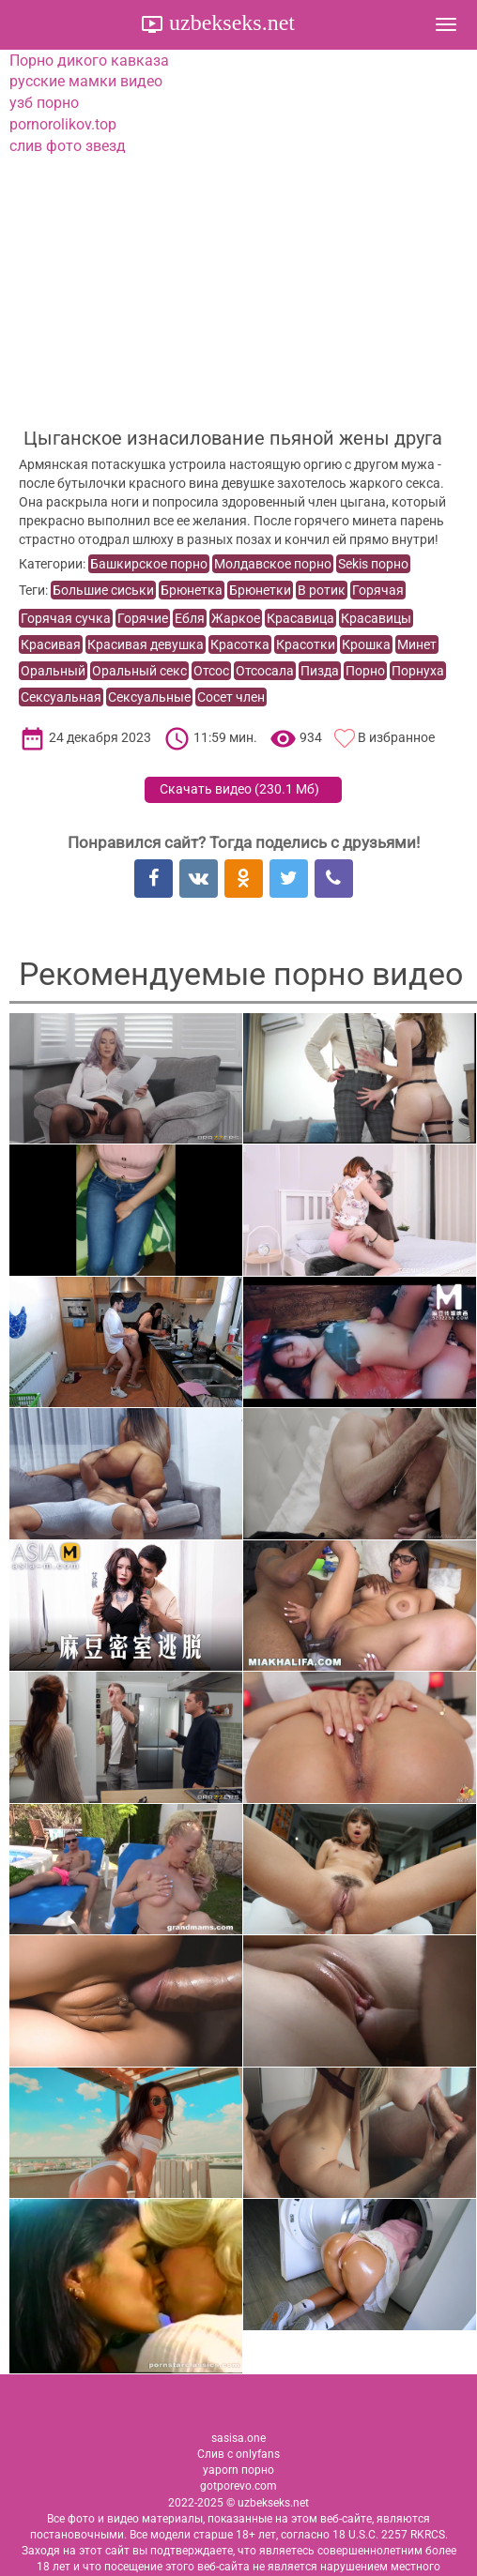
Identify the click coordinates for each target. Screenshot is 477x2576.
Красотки (305, 644)
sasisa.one (238, 2438)
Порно (365, 670)
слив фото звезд (67, 146)
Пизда (319, 670)
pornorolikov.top (62, 124)
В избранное (396, 737)
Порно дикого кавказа (89, 60)
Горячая (378, 590)
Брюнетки (260, 590)
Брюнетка (192, 590)
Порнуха (418, 670)
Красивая (51, 644)
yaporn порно (238, 2470)
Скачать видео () (239, 788)
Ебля (190, 618)
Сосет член (231, 697)
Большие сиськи (103, 590)
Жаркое (235, 618)
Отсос (211, 670)
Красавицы (376, 618)
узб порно (44, 103)
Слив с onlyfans (238, 2454)
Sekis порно (373, 563)
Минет (417, 644)
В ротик (322, 590)
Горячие (142, 618)
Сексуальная (61, 697)
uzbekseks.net (229, 22)
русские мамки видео (85, 81)
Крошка (366, 644)
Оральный (53, 670)
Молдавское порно (272, 563)
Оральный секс (139, 670)
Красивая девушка (145, 644)
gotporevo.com (238, 2486)
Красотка (239, 644)
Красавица (300, 618)
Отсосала (265, 670)
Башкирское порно (149, 563)
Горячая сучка (66, 618)
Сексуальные (149, 697)
